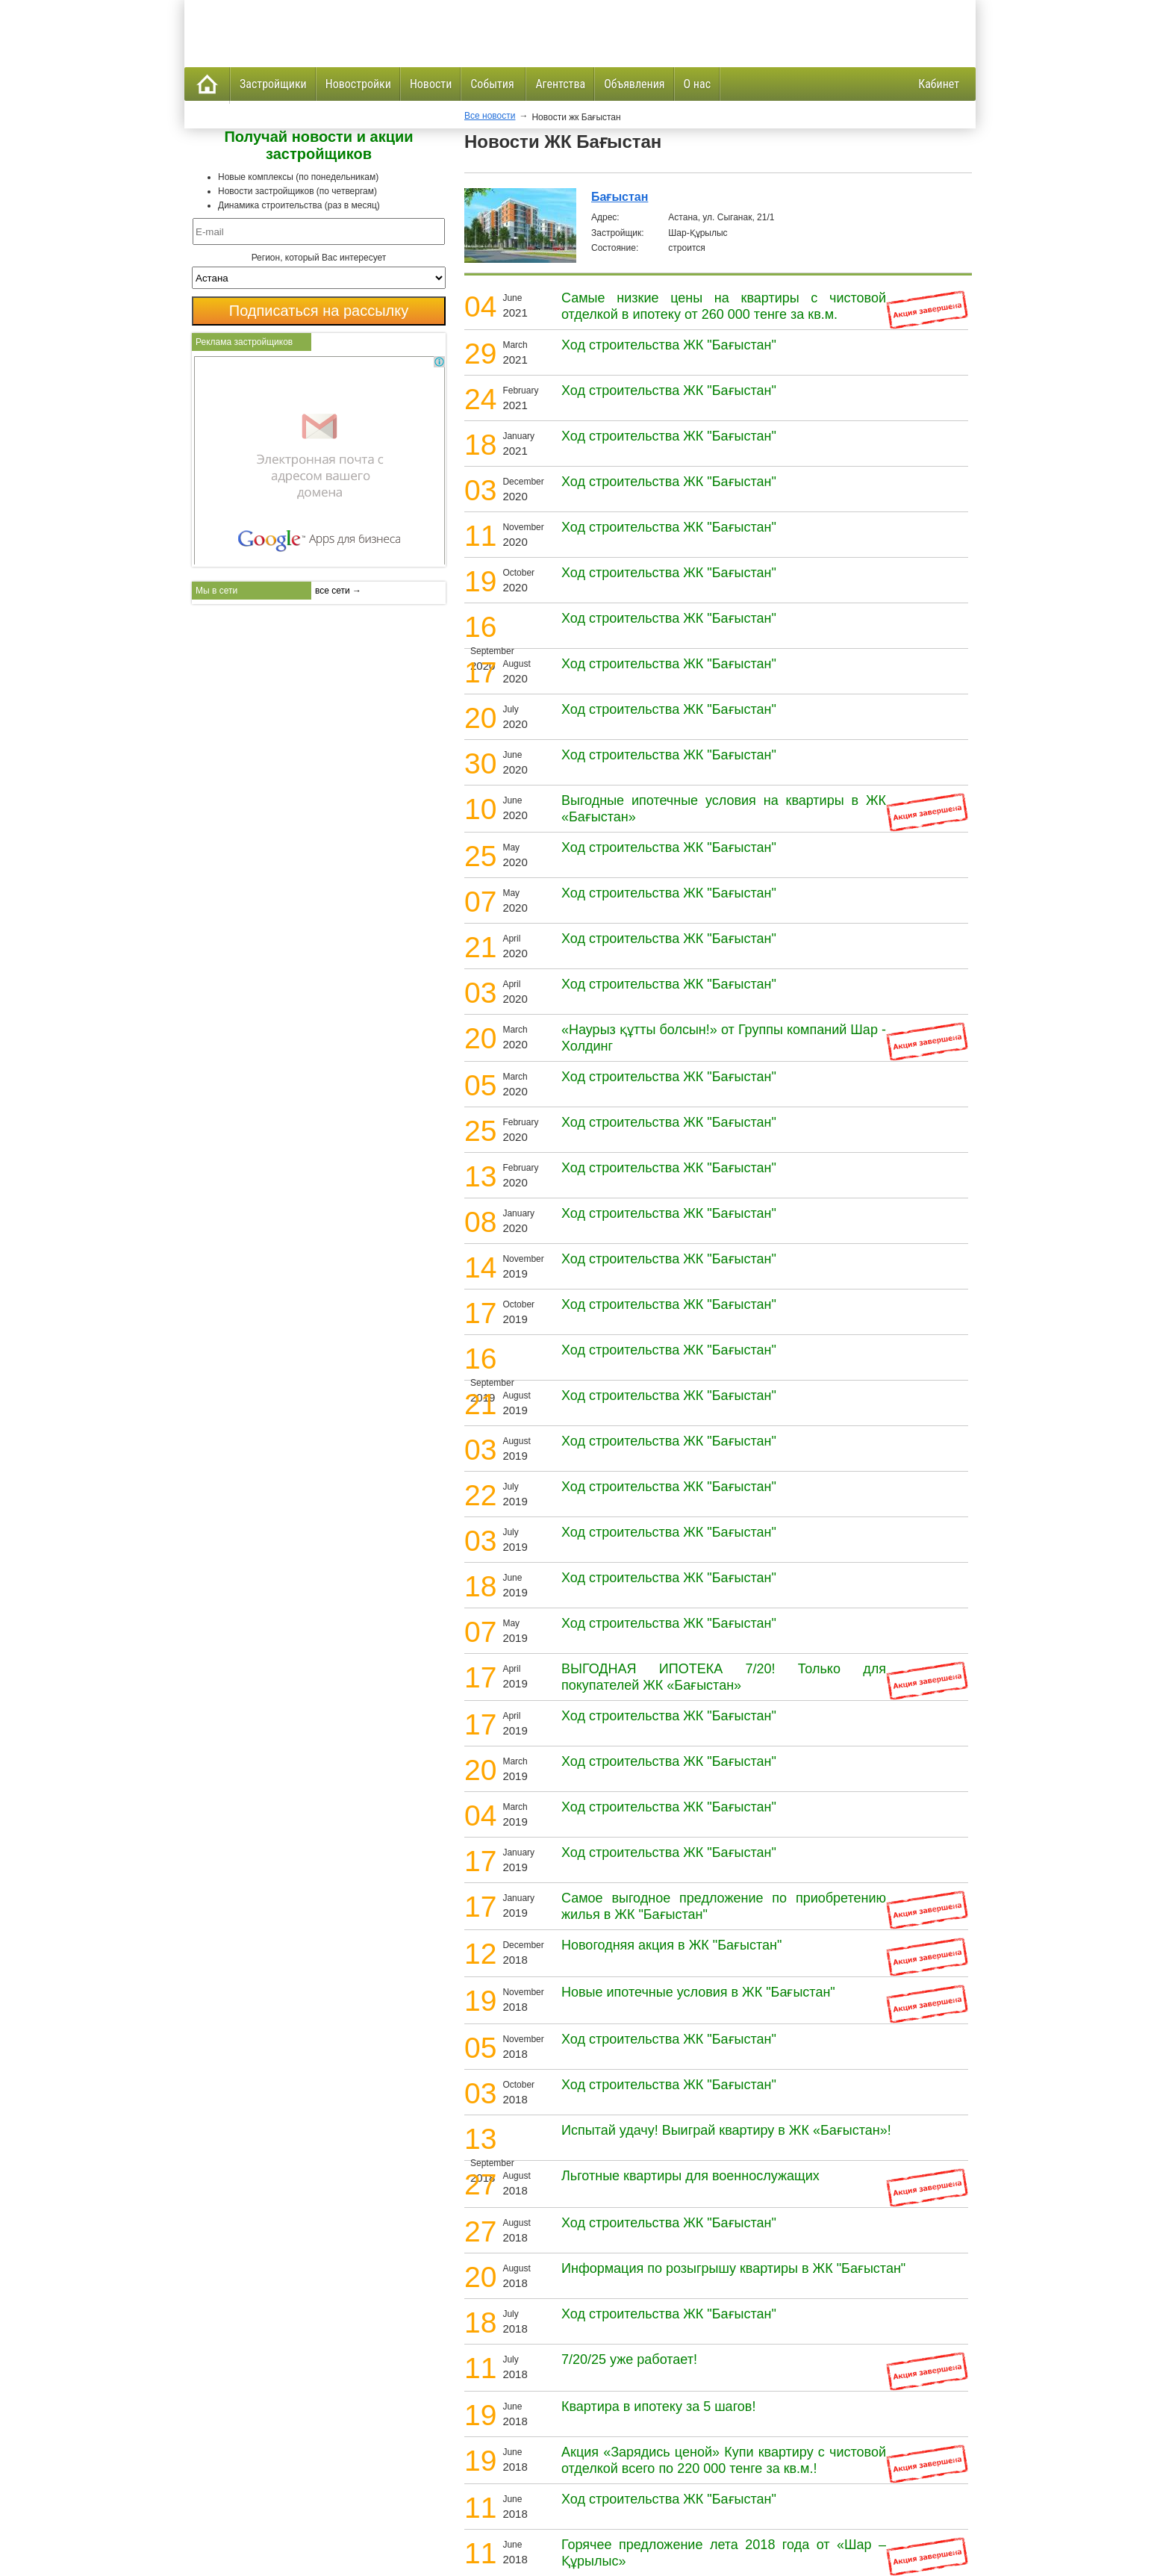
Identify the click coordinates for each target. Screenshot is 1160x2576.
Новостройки (358, 84)
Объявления (634, 84)
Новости (431, 84)
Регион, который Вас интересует (319, 257)
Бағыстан (619, 196)
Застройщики (273, 84)
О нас (697, 84)
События (493, 84)
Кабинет (938, 84)
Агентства (560, 84)
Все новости (489, 116)
